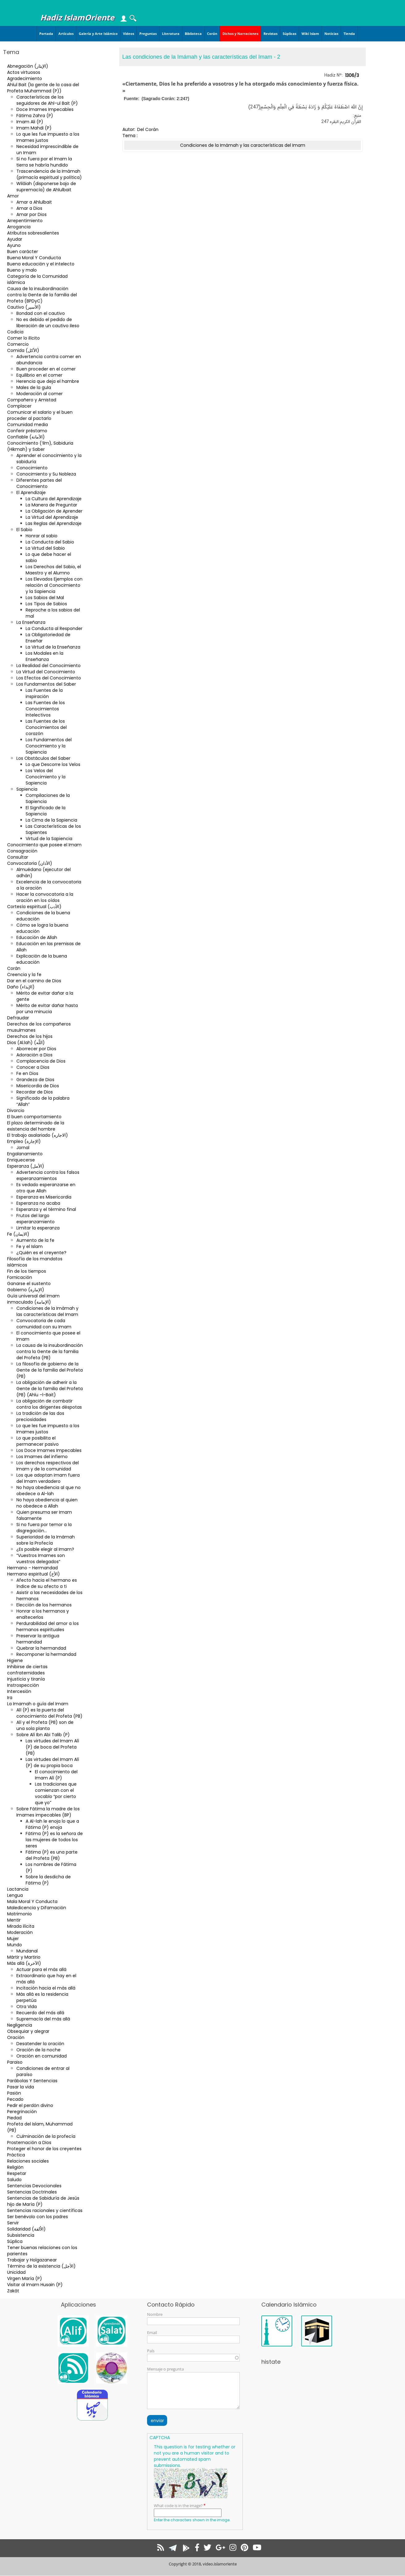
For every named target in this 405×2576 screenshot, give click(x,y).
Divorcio (15, 1110)
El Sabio (24, 530)
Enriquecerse (21, 1160)
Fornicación (19, 1277)
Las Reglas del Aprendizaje (54, 523)
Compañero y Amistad (31, 400)
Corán (212, 33)
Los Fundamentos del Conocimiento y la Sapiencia (49, 746)
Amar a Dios (29, 208)
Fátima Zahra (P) (34, 115)
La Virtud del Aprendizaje (52, 517)
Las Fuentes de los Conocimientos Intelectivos (45, 709)
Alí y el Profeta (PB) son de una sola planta (45, 1725)
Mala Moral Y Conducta (32, 1901)
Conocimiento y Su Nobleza (46, 474)
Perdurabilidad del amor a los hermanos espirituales (47, 1626)
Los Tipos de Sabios (46, 604)
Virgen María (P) (24, 2278)
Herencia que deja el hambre (47, 381)
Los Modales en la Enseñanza (44, 656)
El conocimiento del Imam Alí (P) (56, 1775)
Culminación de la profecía (45, 2136)
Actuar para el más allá (41, 1969)
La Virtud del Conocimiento (45, 672)
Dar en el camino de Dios (34, 981)
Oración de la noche (38, 2050)
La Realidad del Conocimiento (48, 665)
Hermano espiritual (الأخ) (33, 1574)
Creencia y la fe (24, 974)
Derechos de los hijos (30, 1036)
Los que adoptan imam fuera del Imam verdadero (48, 1478)
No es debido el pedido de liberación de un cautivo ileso (47, 322)
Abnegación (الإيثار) (27, 66)
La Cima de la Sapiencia (51, 820)
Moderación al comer (39, 394)
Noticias (331, 33)
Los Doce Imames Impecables (49, 1450)
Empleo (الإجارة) (24, 1141)
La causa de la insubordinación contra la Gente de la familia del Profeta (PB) (49, 1351)
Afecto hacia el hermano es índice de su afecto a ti (46, 1583)
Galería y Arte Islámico (98, 33)
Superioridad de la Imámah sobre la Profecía (45, 1540)
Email (152, 2332)
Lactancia (17, 1889)
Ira (9, 1697)
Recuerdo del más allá (40, 2013)
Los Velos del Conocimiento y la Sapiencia (45, 777)
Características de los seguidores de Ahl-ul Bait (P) (47, 100)
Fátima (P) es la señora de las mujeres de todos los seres (54, 1839)
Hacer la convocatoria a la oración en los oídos (44, 897)
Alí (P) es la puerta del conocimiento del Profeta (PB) (49, 1713)
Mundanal (27, 1951)
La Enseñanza (30, 622)
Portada (46, 33)
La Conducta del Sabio (50, 542)
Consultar (17, 857)
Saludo (14, 2179)
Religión (15, 2167)
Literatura (170, 33)
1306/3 (352, 75)
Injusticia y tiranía (26, 1679)
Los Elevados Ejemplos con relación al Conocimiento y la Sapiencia (54, 585)
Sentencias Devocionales (34, 2186)
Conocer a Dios (32, 1067)
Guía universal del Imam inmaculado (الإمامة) (33, 1299)
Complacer (19, 406)
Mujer (13, 1938)
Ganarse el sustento (29, 1283)
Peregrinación (22, 2112)
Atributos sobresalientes (33, 233)
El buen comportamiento (34, 1117)
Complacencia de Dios (40, 1061)
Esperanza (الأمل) (25, 1166)
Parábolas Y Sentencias (32, 2081)
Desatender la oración (40, 2044)
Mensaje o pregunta (165, 2369)
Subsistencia (20, 2235)
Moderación (20, 1932)
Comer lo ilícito (23, 338)
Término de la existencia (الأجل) (41, 2266)
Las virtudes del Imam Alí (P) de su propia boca (52, 1762)
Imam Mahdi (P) (34, 128)
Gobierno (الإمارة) (25, 1290)
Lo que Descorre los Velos (53, 764)
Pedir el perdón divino (30, 2105)
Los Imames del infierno (42, 1456)
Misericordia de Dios (37, 1086)
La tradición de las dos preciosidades (40, 1416)
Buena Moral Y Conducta (34, 258)
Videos (128, 33)
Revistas (270, 33)
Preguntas (148, 33)
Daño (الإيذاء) (21, 987)
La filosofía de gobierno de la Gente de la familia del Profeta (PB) (49, 1370)
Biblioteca (193, 33)
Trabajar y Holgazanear (32, 2260)
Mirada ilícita (20, 1926)
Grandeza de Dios (35, 1080)
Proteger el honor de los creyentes (44, 2149)
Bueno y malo (22, 270)
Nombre (154, 2314)
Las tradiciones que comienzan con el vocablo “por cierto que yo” (56, 1793)
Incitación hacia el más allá (45, 1988)
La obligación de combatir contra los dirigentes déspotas (49, 1404)
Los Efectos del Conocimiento (48, 678)
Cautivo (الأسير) (24, 307)
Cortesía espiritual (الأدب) (34, 906)
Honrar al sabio (41, 536)
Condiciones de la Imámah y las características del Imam (47, 1311)
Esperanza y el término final (46, 1209)
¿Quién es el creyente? (41, 1253)
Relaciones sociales (28, 2161)
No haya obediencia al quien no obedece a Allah (47, 1503)
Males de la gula (33, 387)
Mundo (14, 1945)
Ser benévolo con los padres (37, 2217)
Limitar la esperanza (38, 1228)
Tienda (349, 33)
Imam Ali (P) (29, 122)
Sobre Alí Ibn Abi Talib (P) (43, 1735)
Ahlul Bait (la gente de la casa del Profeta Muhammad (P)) (43, 88)
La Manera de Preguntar (51, 505)
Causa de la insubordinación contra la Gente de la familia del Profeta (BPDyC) (42, 295)
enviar (157, 2420)
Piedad (14, 2118)
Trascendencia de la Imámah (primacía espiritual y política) (49, 174)
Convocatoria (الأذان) (29, 863)
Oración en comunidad (41, 2056)
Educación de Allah (36, 937)
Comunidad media (27, 424)
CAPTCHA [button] (160, 2437)
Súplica (15, 2241)
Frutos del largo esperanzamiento (35, 1218)
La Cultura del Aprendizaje (54, 499)
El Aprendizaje (31, 492)
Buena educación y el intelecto (40, 264)
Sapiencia (26, 789)
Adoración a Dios (34, 1055)
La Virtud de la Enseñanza (53, 647)
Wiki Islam (310, 33)
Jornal (22, 1147)
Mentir (14, 1920)
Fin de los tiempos (26, 1271)
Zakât (13, 2291)
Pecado (15, 2099)
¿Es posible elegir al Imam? (45, 1549)
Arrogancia (19, 227)
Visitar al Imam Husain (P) (35, 2285)
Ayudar (14, 239)
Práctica (16, 2155)
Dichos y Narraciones (240, 33)
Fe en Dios (27, 1073)
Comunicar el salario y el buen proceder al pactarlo (40, 415)
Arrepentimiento (25, 221)
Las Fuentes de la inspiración (44, 693)
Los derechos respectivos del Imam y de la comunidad (47, 1466)
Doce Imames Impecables (45, 109)
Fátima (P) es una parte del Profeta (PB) (52, 1855)
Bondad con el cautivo (40, 313)
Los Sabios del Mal (45, 597)
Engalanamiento (25, 1154)
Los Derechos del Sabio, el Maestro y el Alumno (53, 570)
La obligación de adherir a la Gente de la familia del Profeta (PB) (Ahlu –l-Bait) (49, 1388)
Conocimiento (32, 468)
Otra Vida (26, 2006)
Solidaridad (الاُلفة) (26, 2229)
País (150, 2351)
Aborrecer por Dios (36, 1049)
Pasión (14, 2093)
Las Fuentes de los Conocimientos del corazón (46, 727)
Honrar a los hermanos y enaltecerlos (42, 1614)
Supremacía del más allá (43, 2019)
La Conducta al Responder (54, 628)
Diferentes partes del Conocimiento (39, 483)
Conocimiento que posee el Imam (44, 845)
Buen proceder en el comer (46, 369)
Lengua (15, 1895)
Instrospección (23, 1685)
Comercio (18, 344)
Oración (15, 2037)
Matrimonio (19, 1914)
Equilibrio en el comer (39, 375)
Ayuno (14, 245)
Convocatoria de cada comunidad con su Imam (43, 1324)
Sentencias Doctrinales (32, 2192)
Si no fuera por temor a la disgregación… (44, 1527)
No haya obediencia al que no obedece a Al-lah (48, 1490)
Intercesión (19, 1691)
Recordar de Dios (34, 1092)
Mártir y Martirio (23, 1957)
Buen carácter (22, 251)
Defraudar (18, 1018)
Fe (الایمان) (18, 1234)
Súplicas (289, 33)
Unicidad (16, 2272)
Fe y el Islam (29, 1246)
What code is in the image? (178, 2505)
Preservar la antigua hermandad (37, 1639)
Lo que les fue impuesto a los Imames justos (47, 137)
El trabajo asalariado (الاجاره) (37, 1135)
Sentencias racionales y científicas (44, 2210)
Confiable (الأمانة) (26, 437)
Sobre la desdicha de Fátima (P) (48, 1880)
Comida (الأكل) (23, 350)
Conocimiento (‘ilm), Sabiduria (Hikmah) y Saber (40, 446)
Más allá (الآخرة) (24, 1963)
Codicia (15, 332)
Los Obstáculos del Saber (43, 758)
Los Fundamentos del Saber (46, 684)
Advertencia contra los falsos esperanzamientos (47, 1175)
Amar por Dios (31, 214)
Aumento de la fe (35, 1240)
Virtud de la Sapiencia (49, 838)
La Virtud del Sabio (45, 548)
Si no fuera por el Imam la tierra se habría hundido (44, 162)
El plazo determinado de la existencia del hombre (35, 1126)
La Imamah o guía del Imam (37, 1704)
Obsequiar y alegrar (28, 2031)
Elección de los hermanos (44, 1605)
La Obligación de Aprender (54, 511)
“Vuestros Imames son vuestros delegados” (40, 1558)
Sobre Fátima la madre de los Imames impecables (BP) (48, 1812)
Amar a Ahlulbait (34, 202)
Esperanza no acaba (38, 1203)
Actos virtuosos (23, 72)
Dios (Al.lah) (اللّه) (26, 1042)
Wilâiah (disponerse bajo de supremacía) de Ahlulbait (46, 186)
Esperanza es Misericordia (43, 1197)
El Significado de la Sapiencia (45, 811)
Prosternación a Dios (29, 2142)
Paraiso (15, 2062)
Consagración (22, 851)
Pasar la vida (20, 2087)
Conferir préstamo (27, 431)
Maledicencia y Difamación (36, 1908)
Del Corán (147, 129)
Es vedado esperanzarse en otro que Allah (45, 1188)
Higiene (15, 1660)
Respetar (16, 2173)
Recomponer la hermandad (46, 1654)
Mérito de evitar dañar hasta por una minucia (47, 1008)
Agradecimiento (24, 78)
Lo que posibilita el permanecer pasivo (37, 1441)
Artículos (66, 33)
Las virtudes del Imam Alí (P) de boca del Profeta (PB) (52, 1747)
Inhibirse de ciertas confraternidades (27, 1670)
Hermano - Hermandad (32, 1568)
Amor (13, 196)
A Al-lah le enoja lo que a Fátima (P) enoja (52, 1824)
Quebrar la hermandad (41, 1648)
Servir (13, 2223)
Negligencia (19, 2025)
